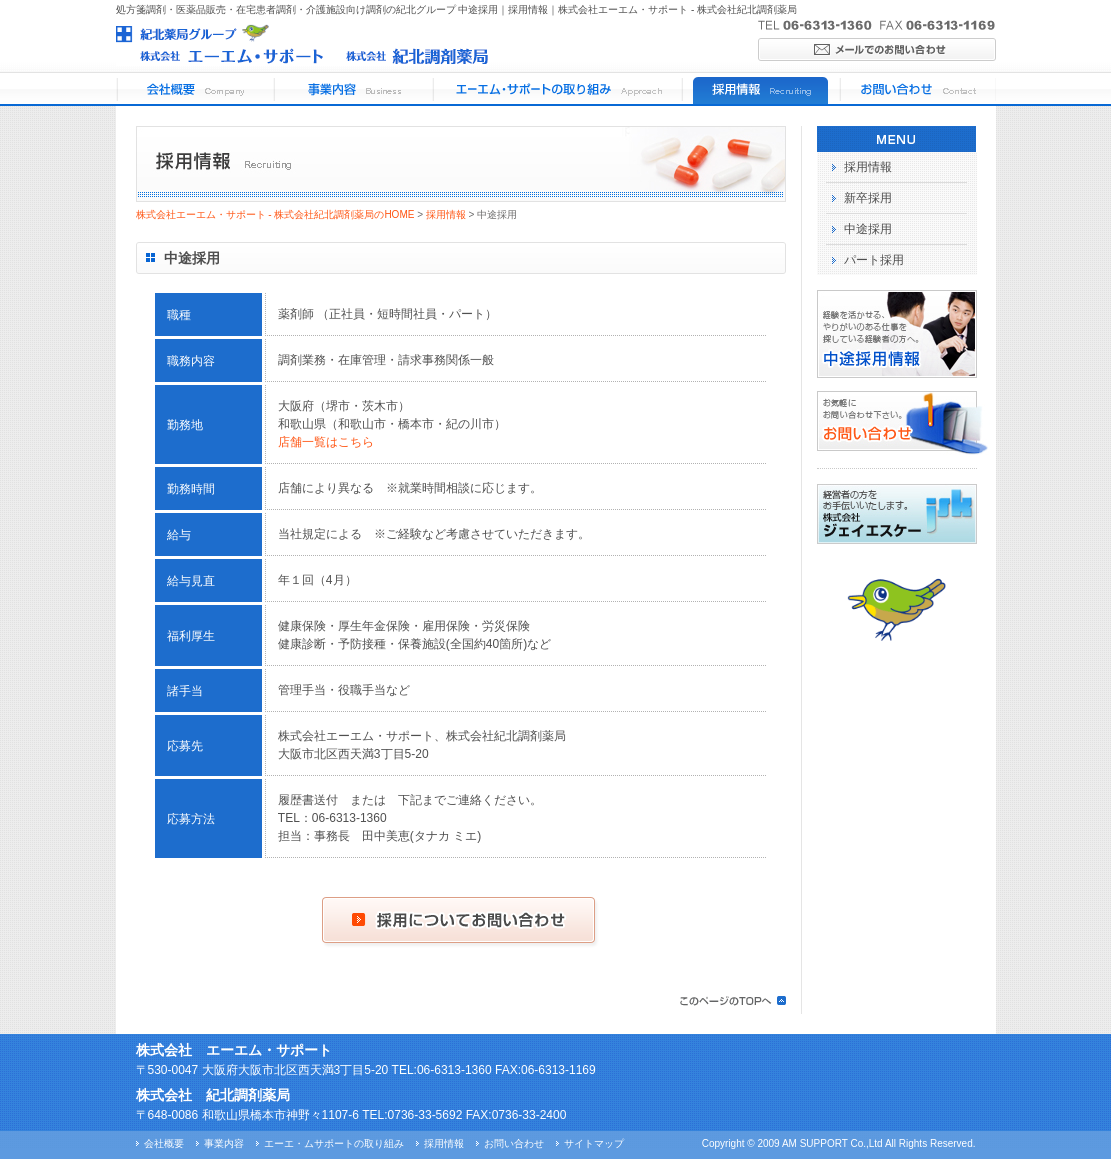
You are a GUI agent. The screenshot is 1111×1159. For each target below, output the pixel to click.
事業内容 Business (352, 89)
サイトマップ (594, 1143)
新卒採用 (868, 198)
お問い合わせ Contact (917, 89)
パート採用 (874, 260)
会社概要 (164, 1143)
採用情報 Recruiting (759, 89)
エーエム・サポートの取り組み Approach (556, 89)
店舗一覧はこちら (326, 442)
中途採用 (868, 229)
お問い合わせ (514, 1143)
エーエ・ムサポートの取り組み (334, 1143)
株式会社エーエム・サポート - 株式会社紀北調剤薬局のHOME (275, 214)
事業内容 (224, 1143)
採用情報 (446, 214)
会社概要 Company (194, 89)
